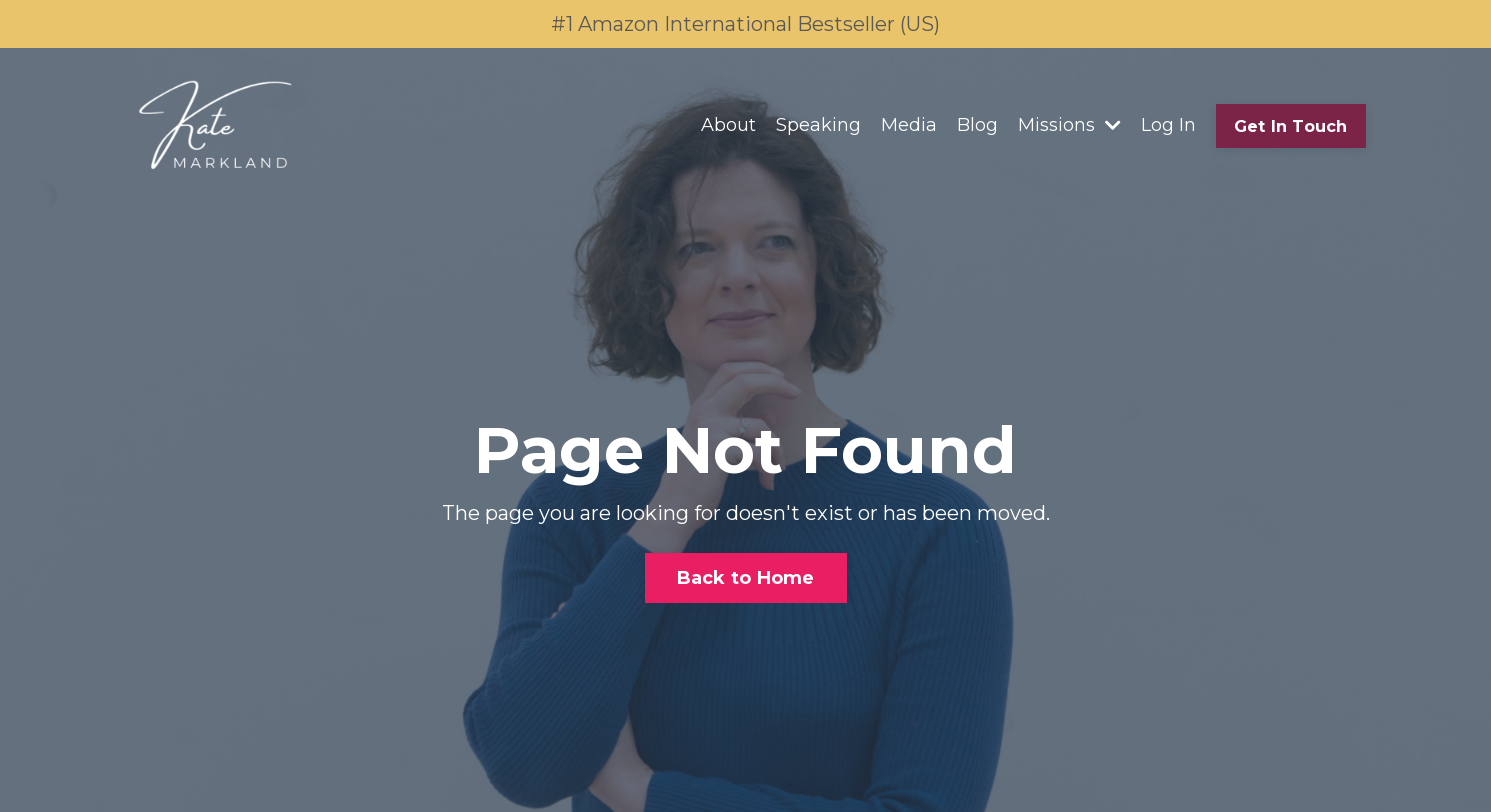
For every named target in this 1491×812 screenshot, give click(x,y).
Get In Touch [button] (1291, 126)
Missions (1069, 125)
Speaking (818, 125)
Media (909, 125)
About (728, 125)
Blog (977, 125)
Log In (1168, 125)
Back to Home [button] (746, 578)
